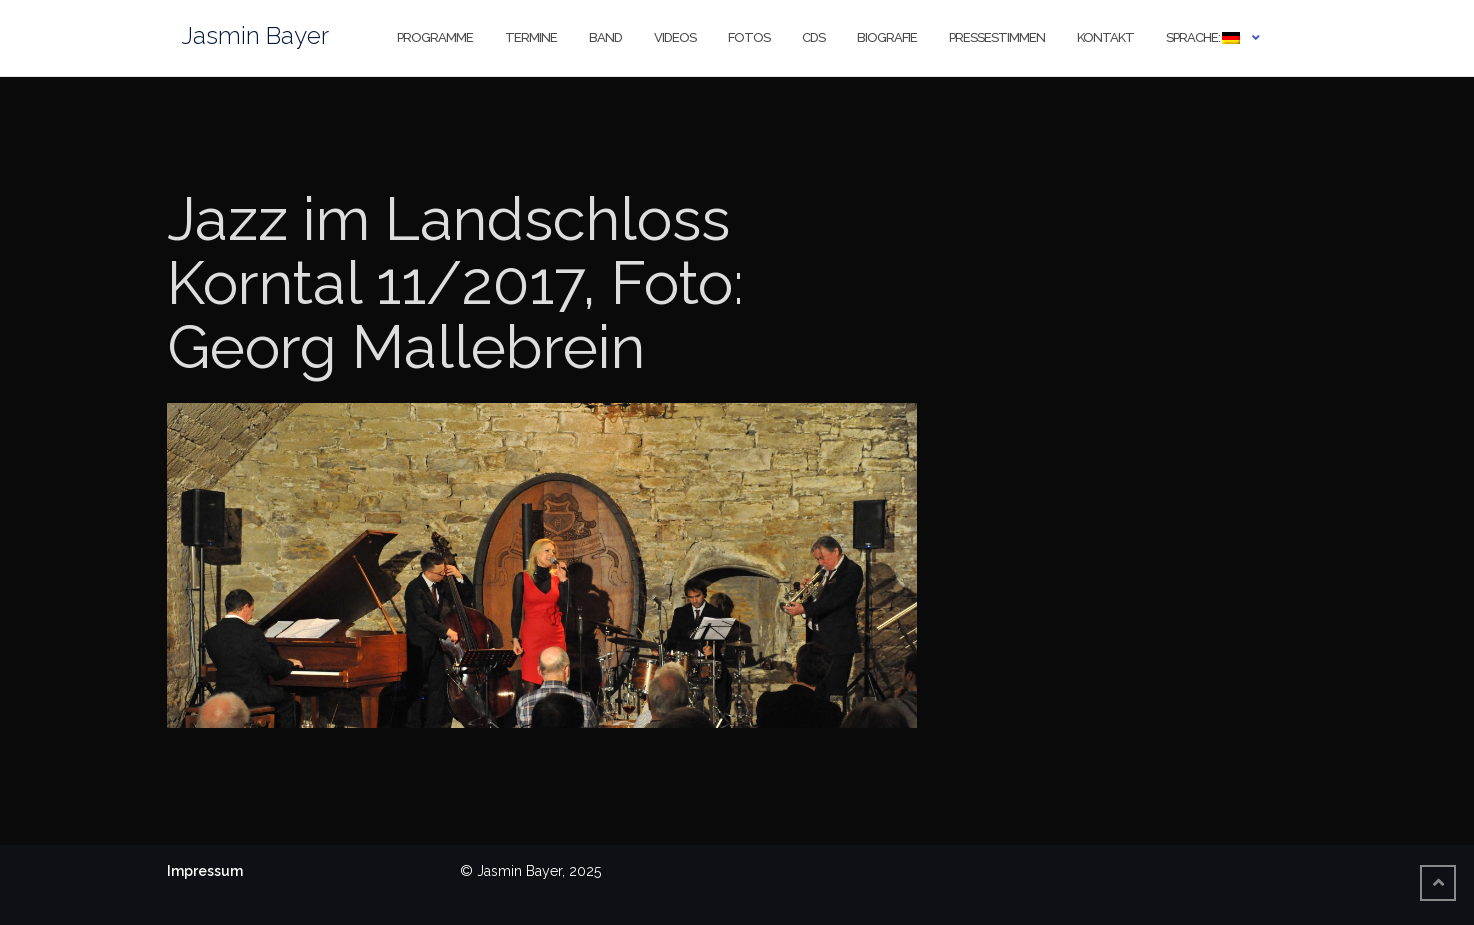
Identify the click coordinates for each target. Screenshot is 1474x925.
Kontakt (1105, 37)
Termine (531, 37)
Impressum (205, 871)
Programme (435, 37)
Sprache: (1203, 37)
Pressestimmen (997, 37)
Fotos (749, 37)
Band (605, 37)
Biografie (887, 37)
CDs (813, 37)
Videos (675, 37)
